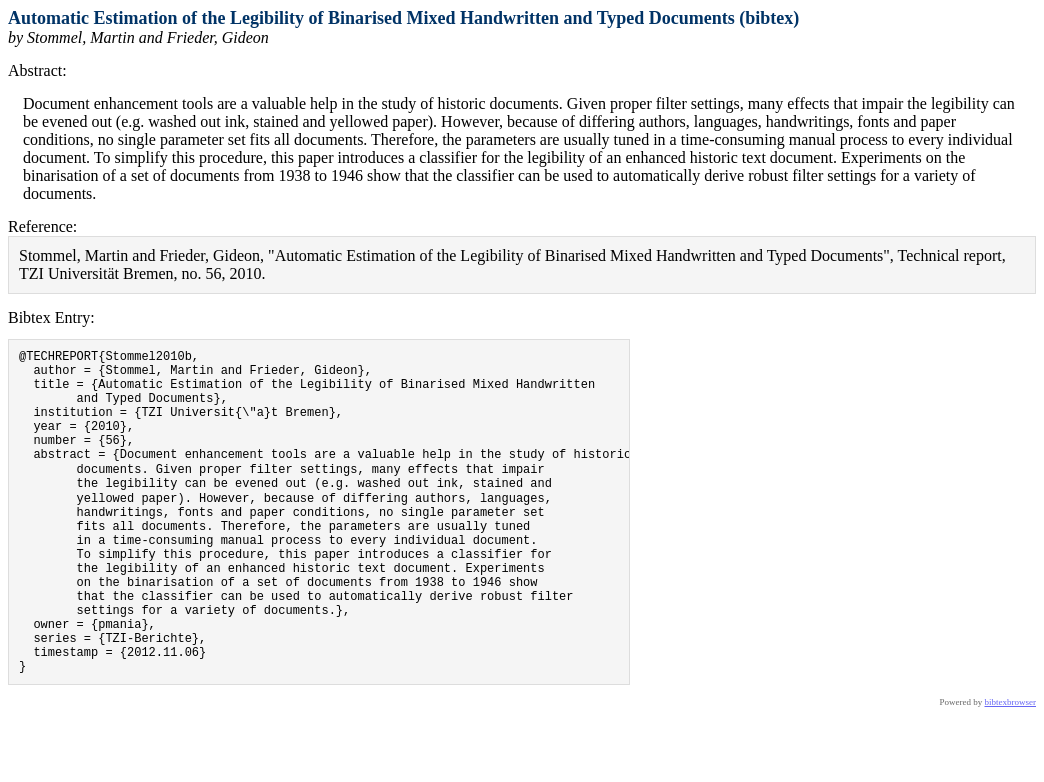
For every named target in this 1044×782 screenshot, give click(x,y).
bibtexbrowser (1011, 769)
